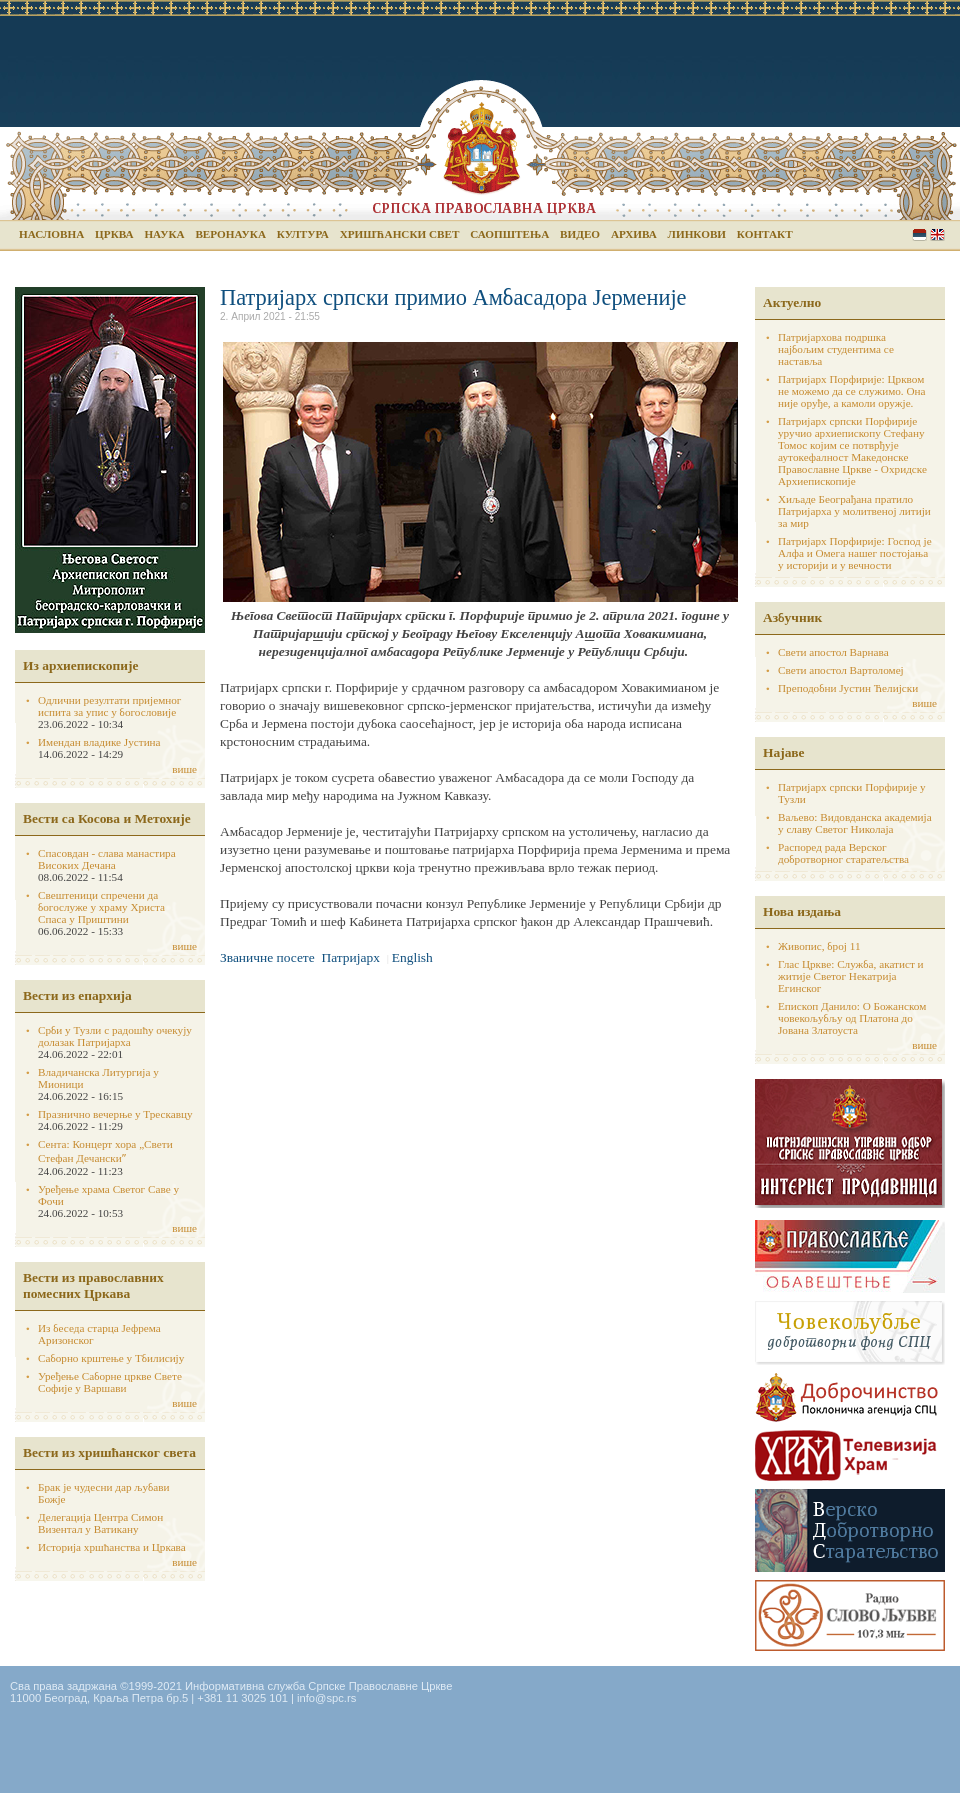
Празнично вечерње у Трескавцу (115, 1114)
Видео (580, 234)
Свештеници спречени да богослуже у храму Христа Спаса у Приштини (101, 907)
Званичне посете (267, 957)
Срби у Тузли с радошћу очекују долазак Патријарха (115, 1036)
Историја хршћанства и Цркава (112, 1547)
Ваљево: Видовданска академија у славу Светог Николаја (855, 823)
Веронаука (230, 234)
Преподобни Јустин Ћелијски (848, 688)
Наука (164, 234)
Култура (303, 234)
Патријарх (351, 957)
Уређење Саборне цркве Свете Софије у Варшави (110, 1382)
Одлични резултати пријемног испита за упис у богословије (109, 706)
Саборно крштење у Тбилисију (111, 1358)
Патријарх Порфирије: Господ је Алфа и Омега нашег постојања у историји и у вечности (855, 553)
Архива (634, 234)
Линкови (697, 234)
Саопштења (509, 234)
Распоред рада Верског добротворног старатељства (843, 853)
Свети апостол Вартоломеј (841, 670)
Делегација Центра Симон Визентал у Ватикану (100, 1523)
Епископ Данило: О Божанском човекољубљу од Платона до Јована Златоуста (852, 1018)
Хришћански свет (400, 234)
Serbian (919, 234)
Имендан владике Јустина (99, 742)
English (937, 234)
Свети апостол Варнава (833, 652)
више (184, 769)
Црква (114, 234)
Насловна (51, 234)
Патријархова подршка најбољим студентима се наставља (836, 349)
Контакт (765, 234)
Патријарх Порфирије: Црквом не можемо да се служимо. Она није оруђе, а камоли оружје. (852, 391)
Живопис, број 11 (819, 946)
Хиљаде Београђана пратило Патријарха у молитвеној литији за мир (854, 511)
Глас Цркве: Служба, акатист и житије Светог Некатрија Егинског (851, 976)
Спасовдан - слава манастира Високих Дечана (107, 859)
